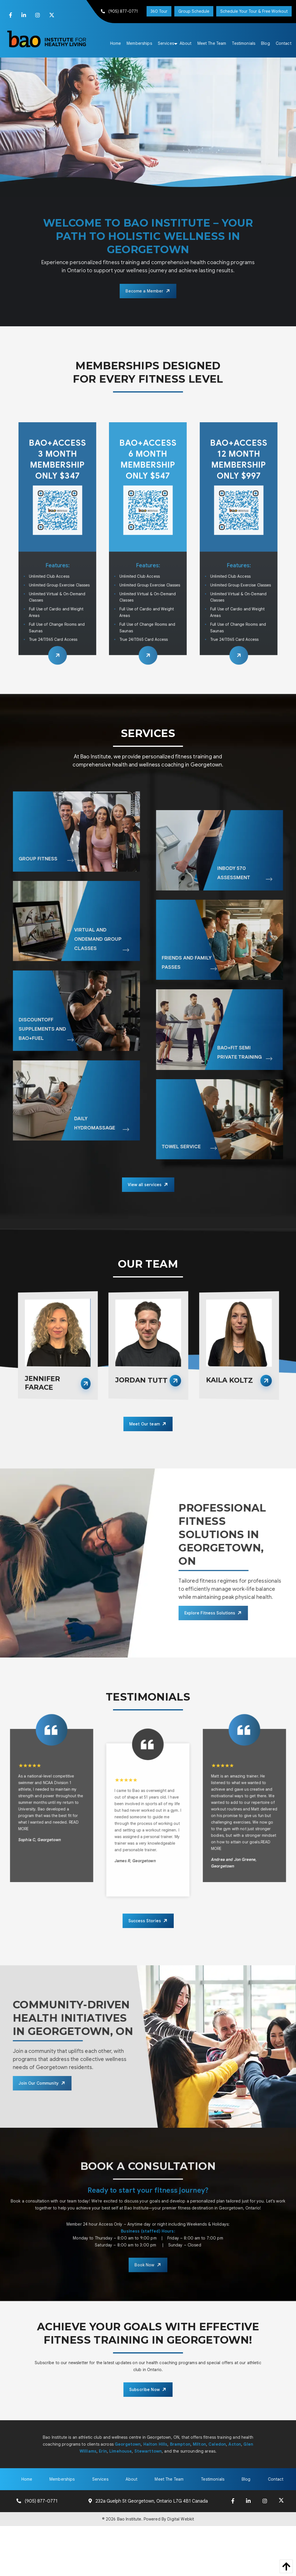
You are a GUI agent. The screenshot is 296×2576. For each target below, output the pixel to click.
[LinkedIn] (24, 15)
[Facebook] (10, 15)
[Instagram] (38, 15)
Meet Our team (144, 1424)
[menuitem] (115, 43)
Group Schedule (193, 11)
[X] (52, 15)
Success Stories (144, 1920)
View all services (145, 1184)
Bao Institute (129, 2519)
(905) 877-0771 (120, 11)
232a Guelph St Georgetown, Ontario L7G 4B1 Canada (151, 2501)
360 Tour (159, 11)
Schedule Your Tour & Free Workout (254, 11)
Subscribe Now (144, 2389)
